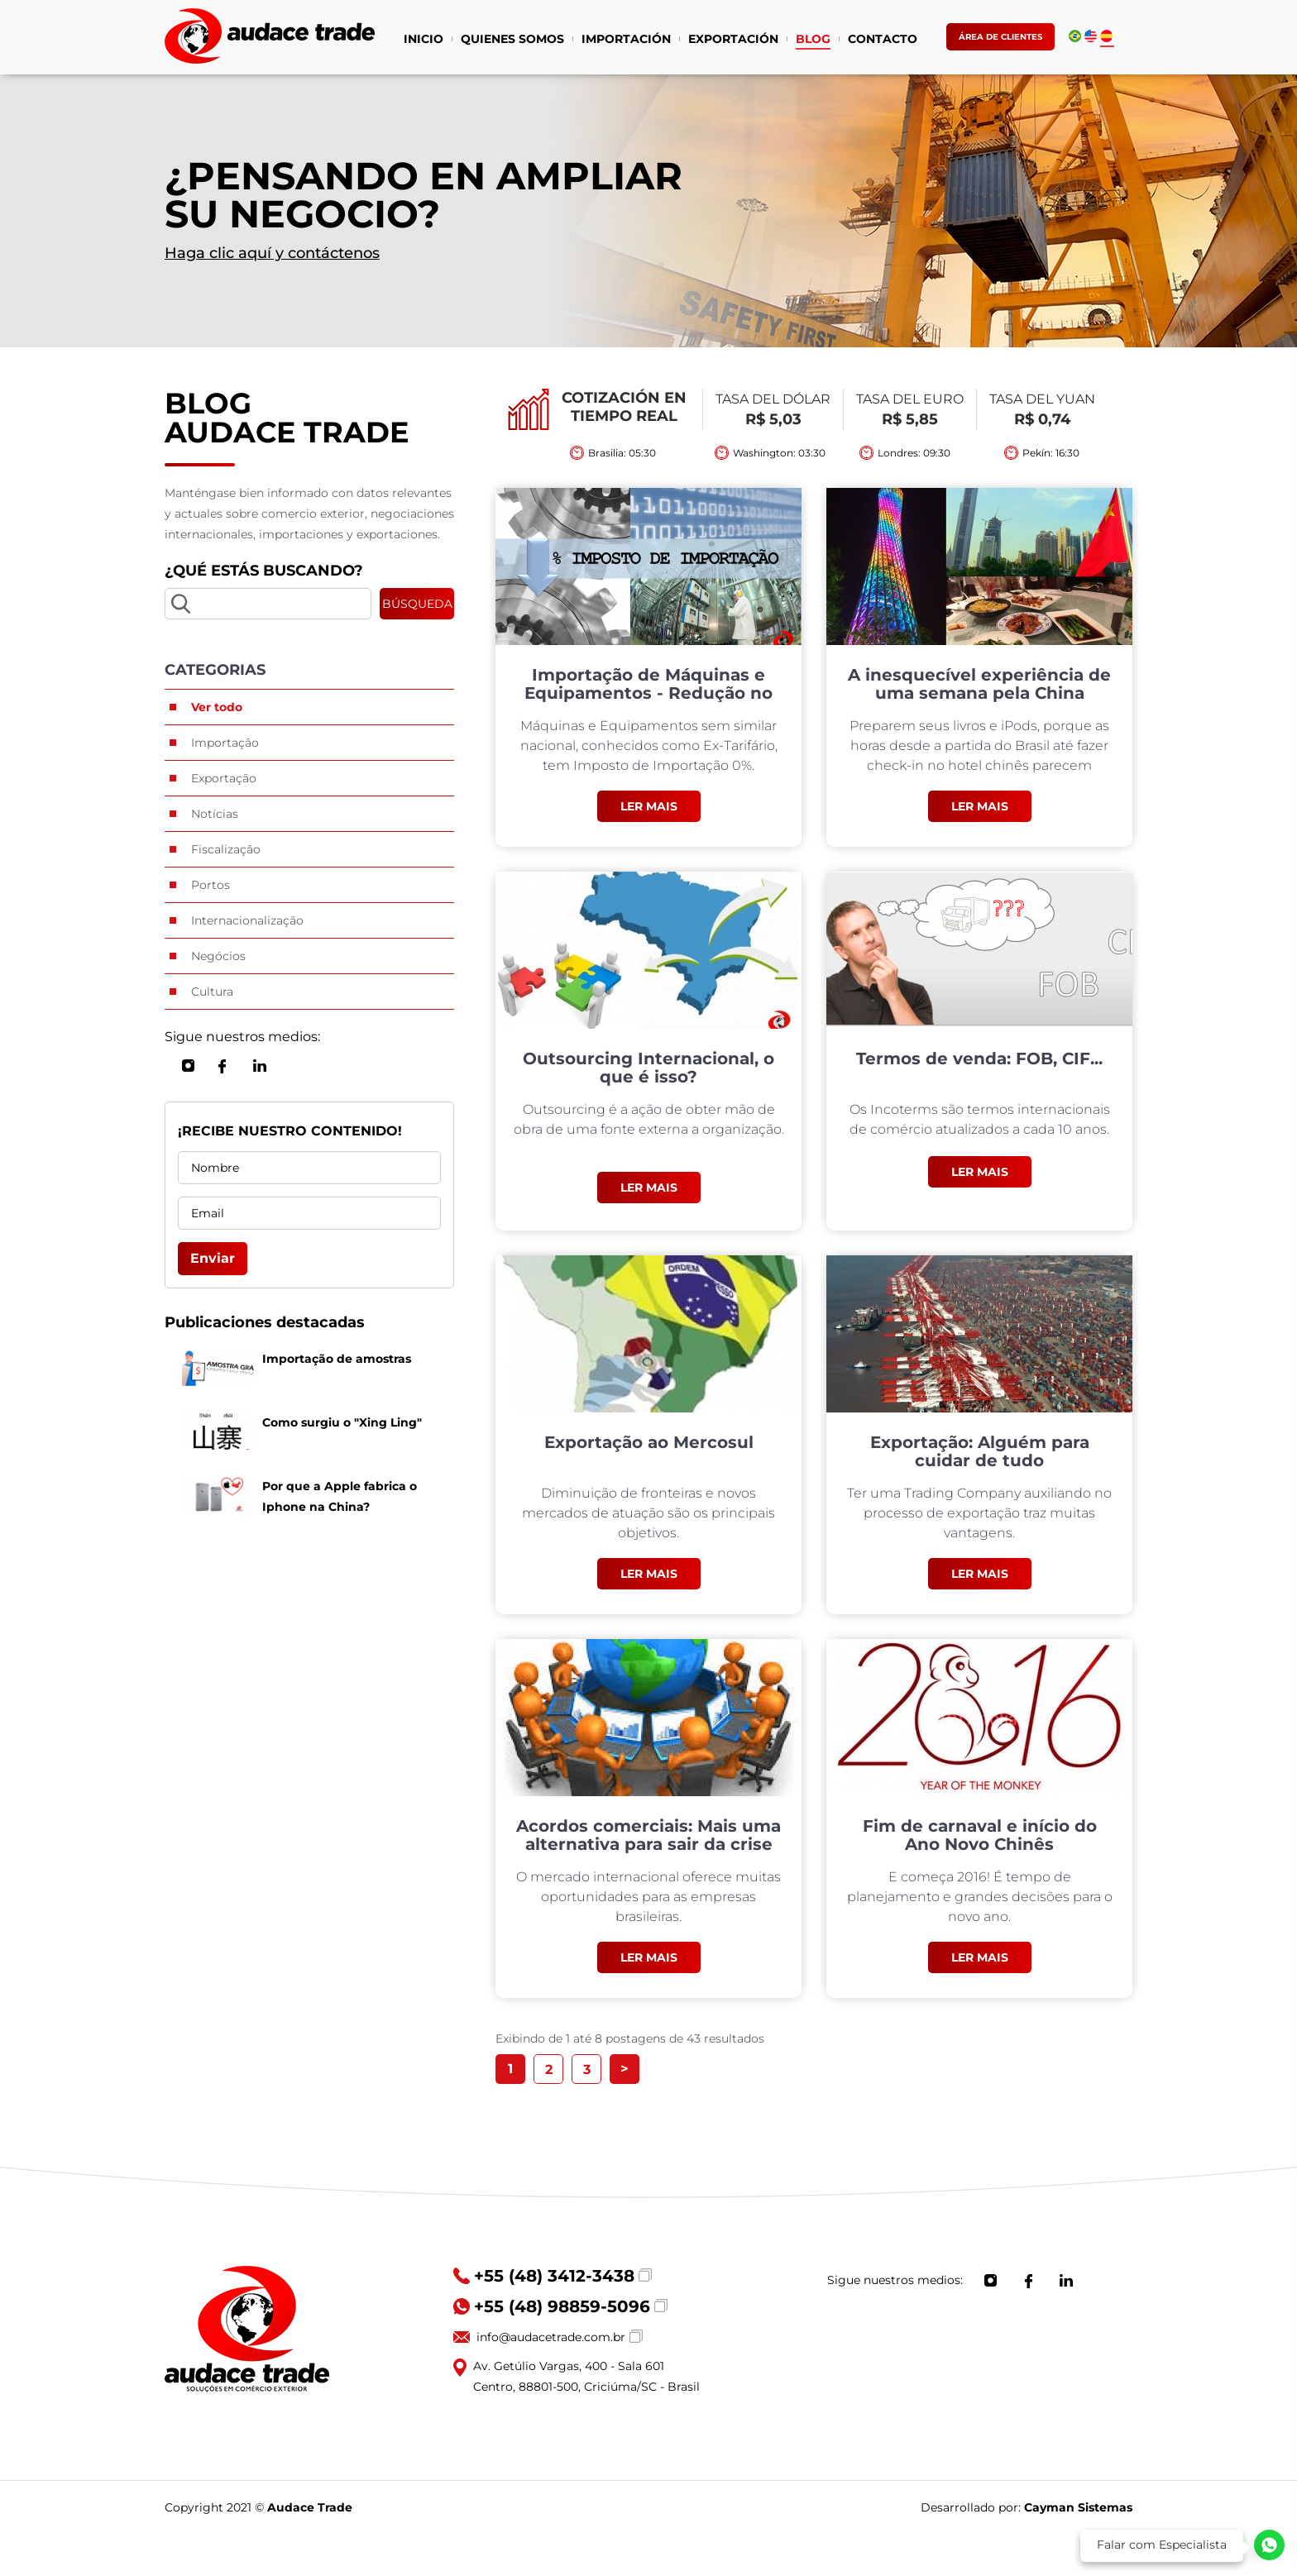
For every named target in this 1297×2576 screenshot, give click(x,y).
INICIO (423, 40)
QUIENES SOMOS (512, 40)
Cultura (212, 991)
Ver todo (216, 707)
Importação (225, 742)
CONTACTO (882, 40)
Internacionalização (247, 920)
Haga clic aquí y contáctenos (272, 253)
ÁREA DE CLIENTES (1000, 36)
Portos (210, 884)
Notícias (214, 813)
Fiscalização (226, 849)
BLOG (813, 40)
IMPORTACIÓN (626, 40)
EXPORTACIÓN (733, 40)
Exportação (223, 778)
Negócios (218, 956)
